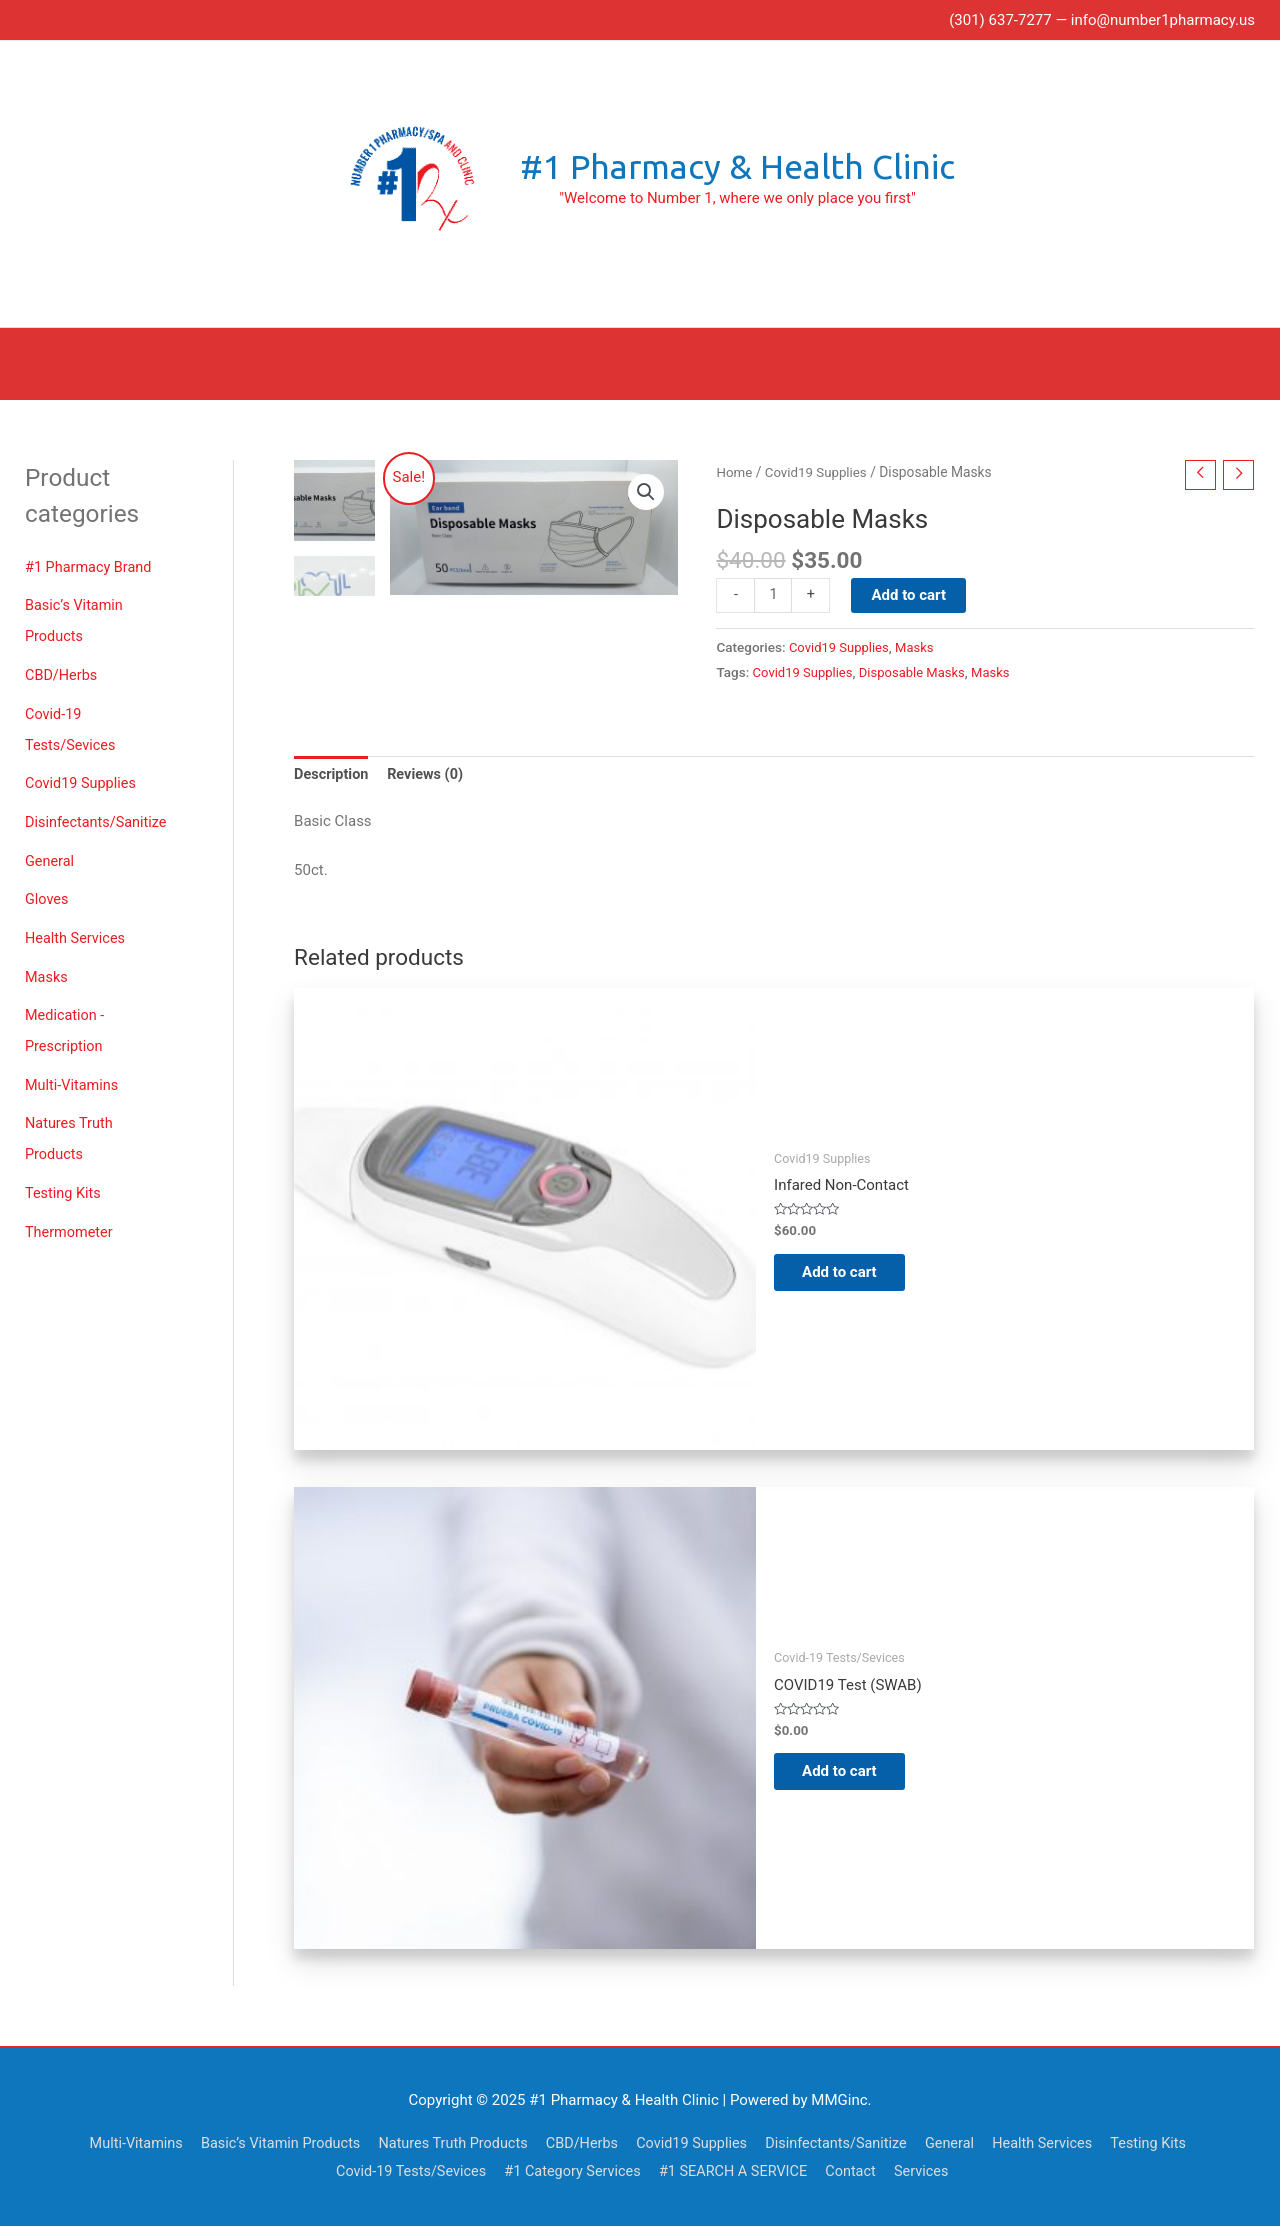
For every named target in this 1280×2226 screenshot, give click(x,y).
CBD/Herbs (62, 670)
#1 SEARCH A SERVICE (738, 2171)
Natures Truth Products (444, 2143)
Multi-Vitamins (73, 1069)
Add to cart (910, 593)
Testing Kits (64, 1175)
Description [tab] (332, 774)
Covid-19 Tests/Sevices (404, 2171)
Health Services (77, 926)
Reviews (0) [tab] (429, 774)
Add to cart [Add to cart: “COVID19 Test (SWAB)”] (851, 1771)
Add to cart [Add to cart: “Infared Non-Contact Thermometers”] (851, 1272)
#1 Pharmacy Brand (90, 564)
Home (734, 469)
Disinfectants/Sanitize (98, 813)
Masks (47, 964)
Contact (860, 2171)
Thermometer (70, 1213)
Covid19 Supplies (82, 775)
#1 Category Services (572, 2171)
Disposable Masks (918, 671)
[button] (645, 490)
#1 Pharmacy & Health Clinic (737, 167)
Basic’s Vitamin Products (266, 2143)
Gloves (47, 888)
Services (933, 2171)
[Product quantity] (773, 594)
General (50, 851)
